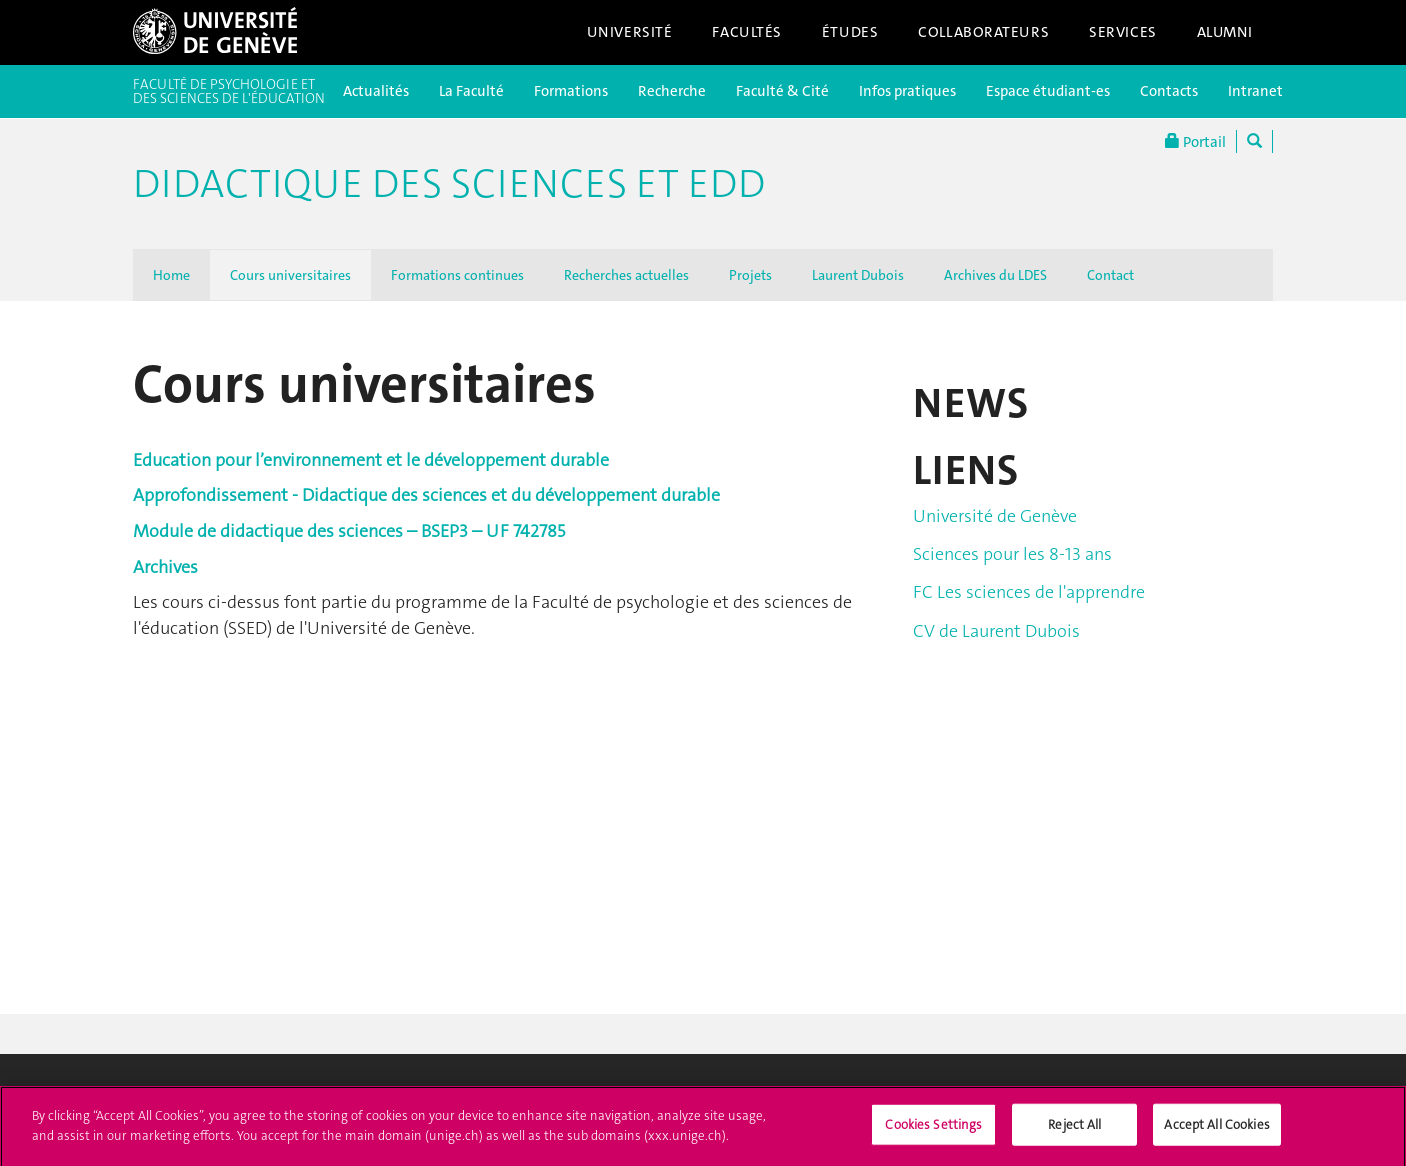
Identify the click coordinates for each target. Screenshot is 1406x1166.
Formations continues (457, 275)
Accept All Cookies (1216, 1131)
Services (1123, 32)
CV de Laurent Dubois (996, 631)
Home (171, 275)
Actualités (376, 91)
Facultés (747, 32)
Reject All (1074, 1131)
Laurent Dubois (858, 275)
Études (850, 32)
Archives (165, 567)
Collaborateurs (983, 32)
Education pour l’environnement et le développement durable (371, 460)
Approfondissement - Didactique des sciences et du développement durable (426, 495)
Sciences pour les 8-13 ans (1012, 554)
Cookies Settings (933, 1131)
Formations (571, 91)
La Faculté (471, 91)
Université (630, 32)
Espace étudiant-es (1048, 91)
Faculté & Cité (782, 91)
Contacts (1169, 91)
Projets (750, 275)
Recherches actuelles (626, 275)
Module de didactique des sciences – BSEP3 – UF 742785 (349, 531)
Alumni (1225, 32)
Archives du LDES (995, 275)
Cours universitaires (290, 275)
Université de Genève (995, 516)
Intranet (1255, 91)
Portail (1195, 141)
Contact (1110, 275)
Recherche (672, 91)
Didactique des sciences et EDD (449, 184)
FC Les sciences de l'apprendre (1029, 592)
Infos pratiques (907, 91)
